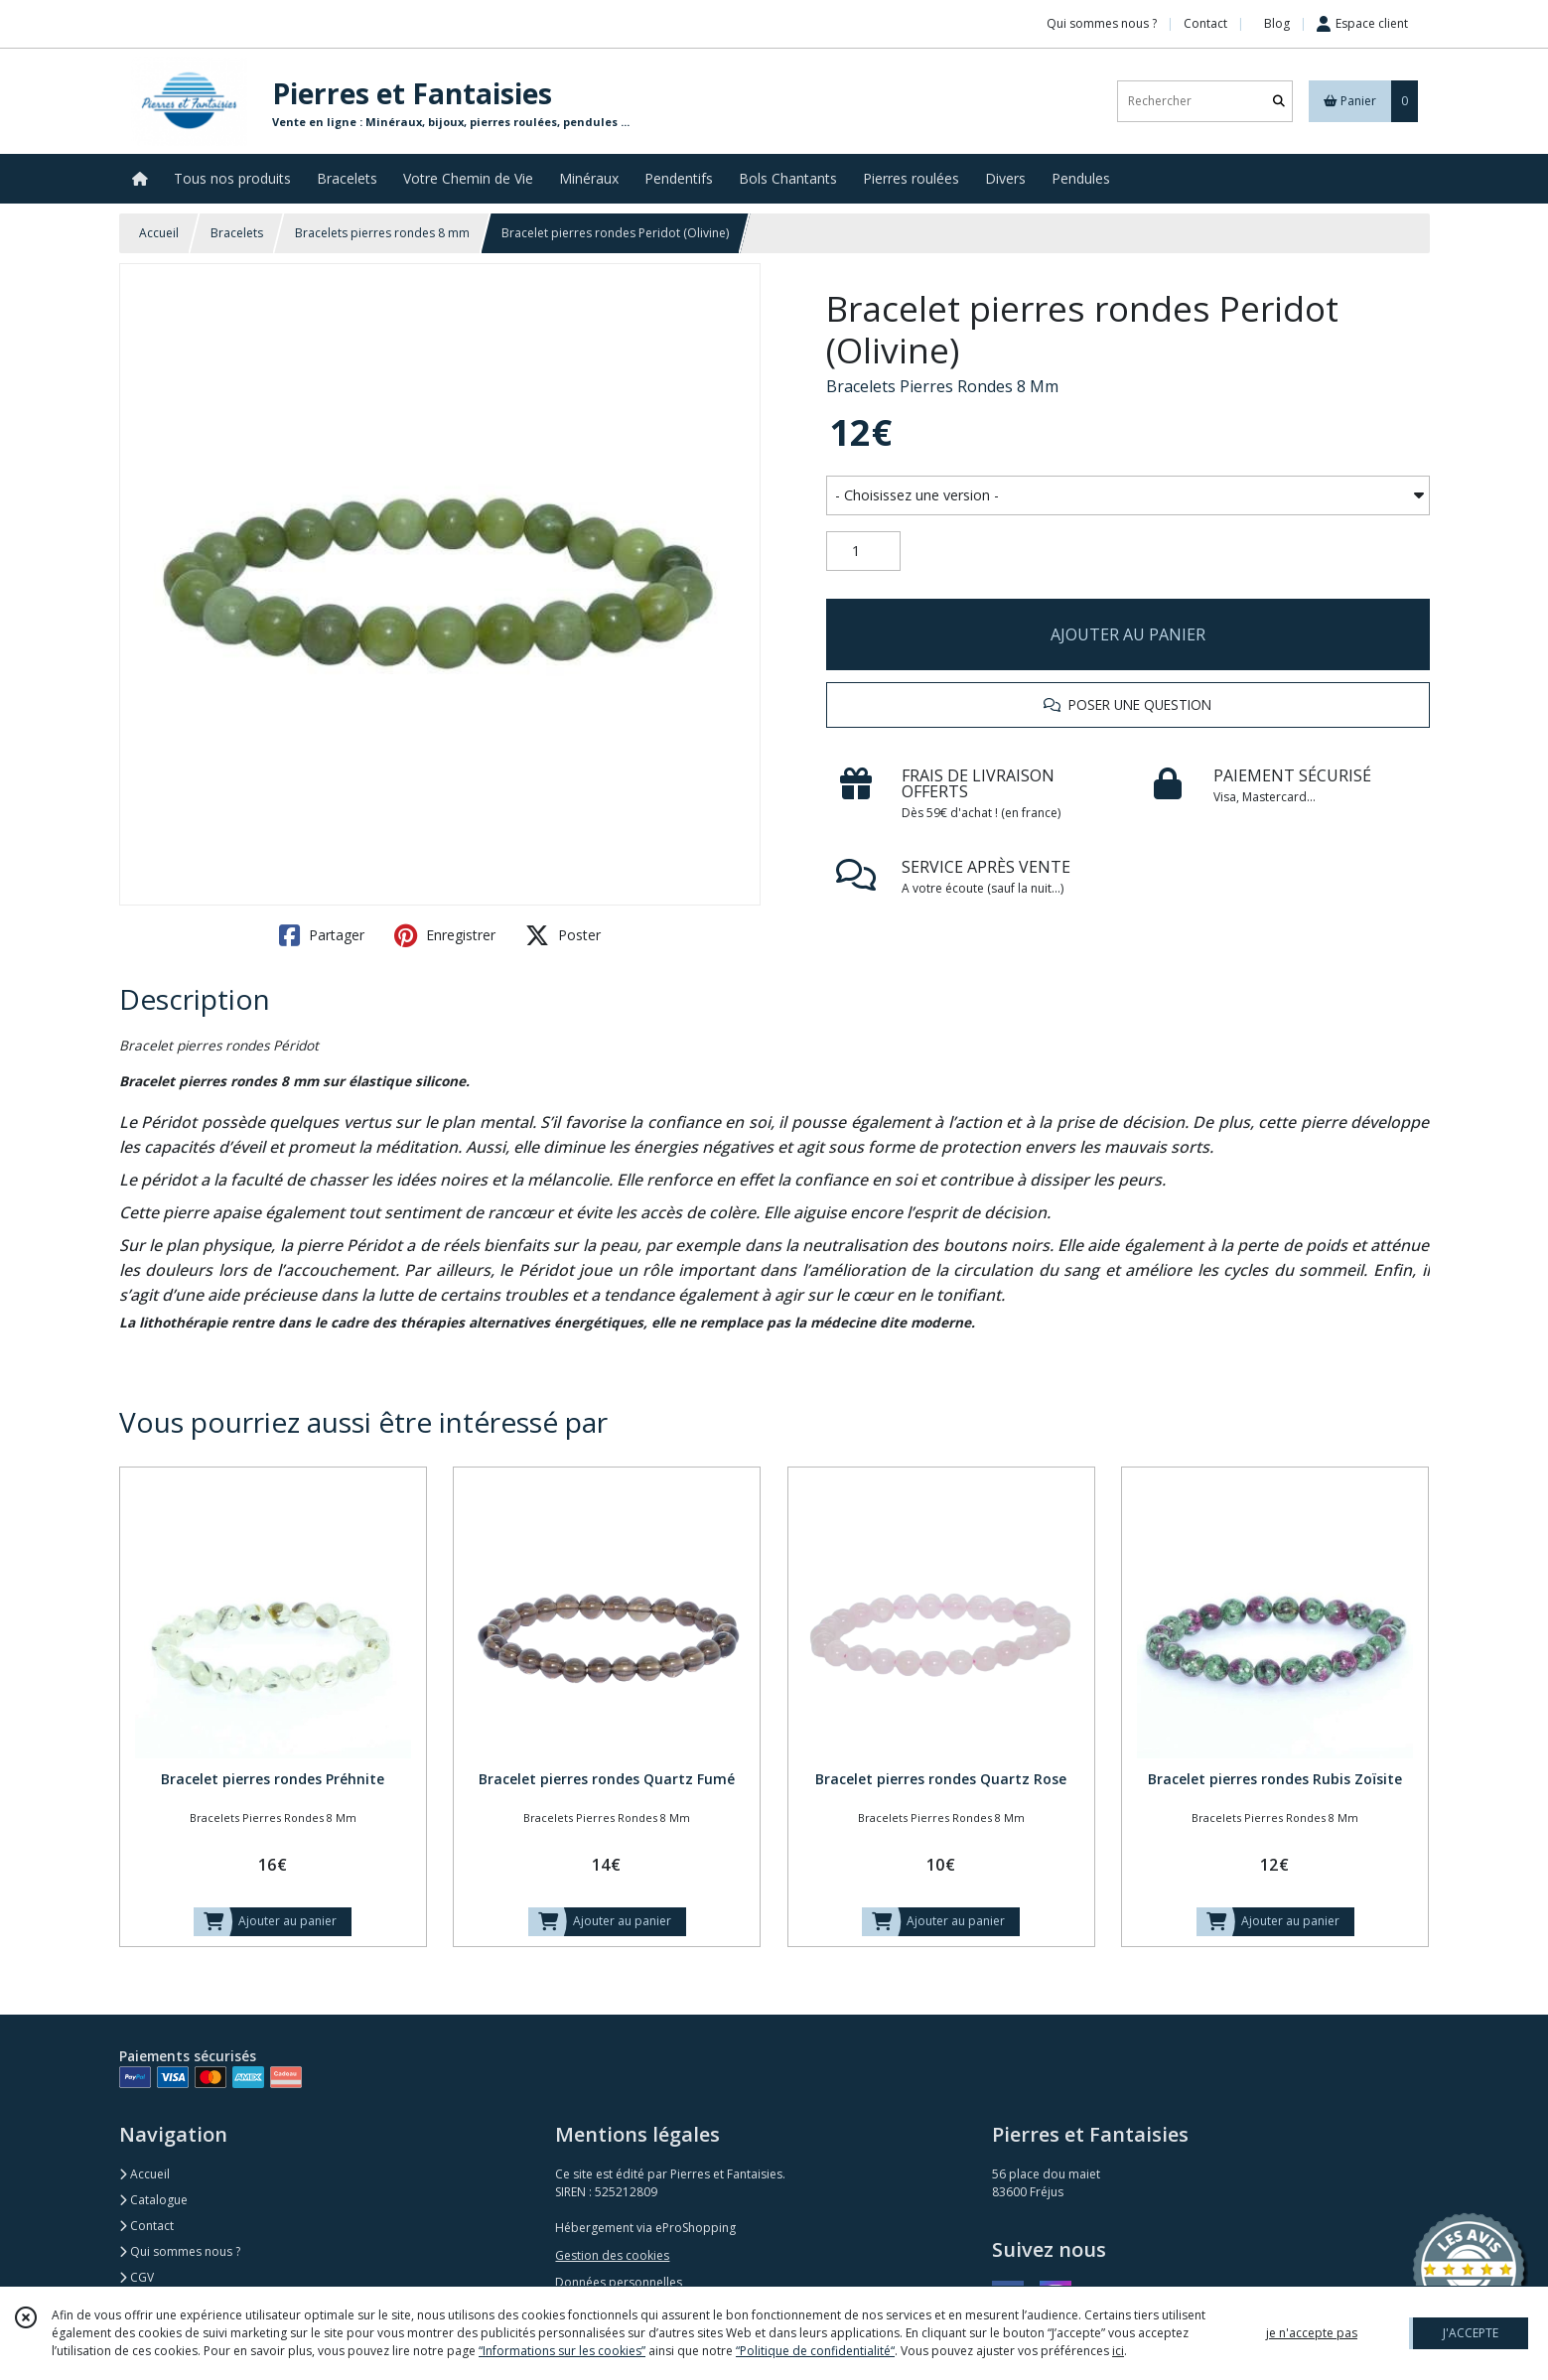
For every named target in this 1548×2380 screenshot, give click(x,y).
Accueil (159, 232)
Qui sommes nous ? (179, 2251)
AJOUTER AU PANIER (1128, 634)
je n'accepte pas (1311, 2332)
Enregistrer (444, 935)
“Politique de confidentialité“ (815, 2350)
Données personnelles (618, 2282)
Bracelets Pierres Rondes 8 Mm (942, 386)
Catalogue (153, 2199)
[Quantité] (863, 551)
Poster (563, 935)
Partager (321, 935)
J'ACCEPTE (1470, 2332)
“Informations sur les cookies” (562, 2350)
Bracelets (237, 232)
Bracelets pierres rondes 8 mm (382, 232)
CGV (136, 2277)
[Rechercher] (1279, 100)
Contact (1205, 23)
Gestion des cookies (612, 2255)
